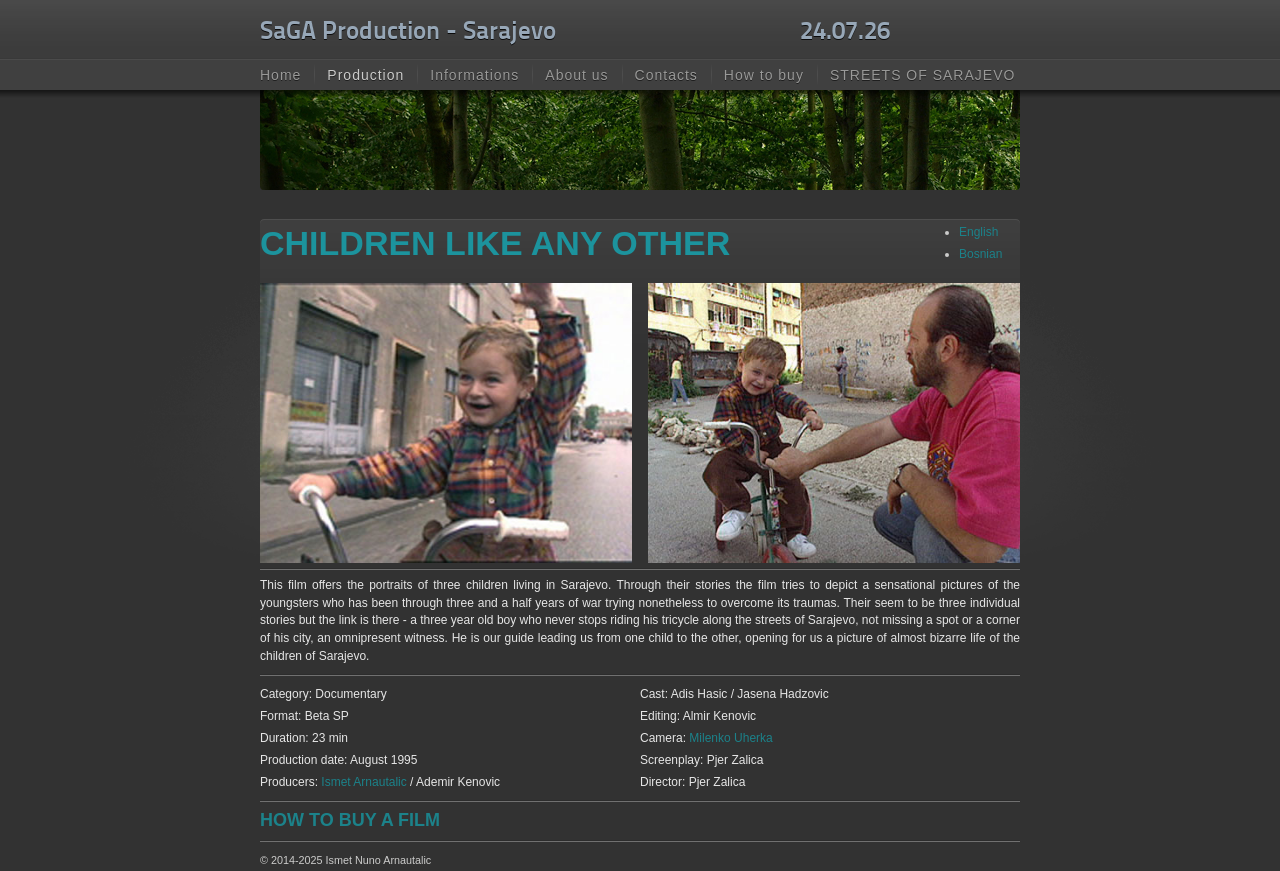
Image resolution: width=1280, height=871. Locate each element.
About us (576, 75)
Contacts (666, 75)
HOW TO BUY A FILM (350, 820)
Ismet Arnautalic (365, 782)
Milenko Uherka (730, 738)
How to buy (764, 75)
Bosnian (980, 254)
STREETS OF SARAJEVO (922, 75)
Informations (474, 75)
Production (365, 75)
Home (280, 75)
